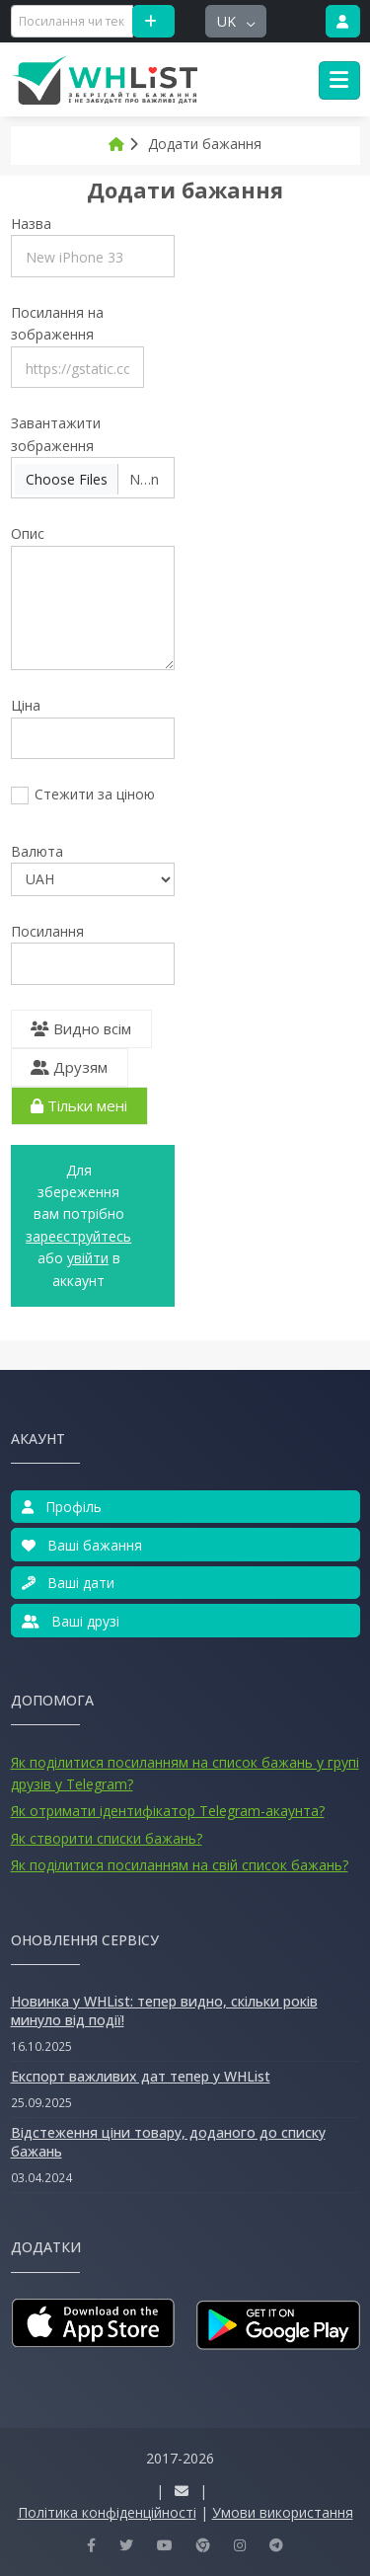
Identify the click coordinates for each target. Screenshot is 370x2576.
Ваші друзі (70, 1621)
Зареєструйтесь (78, 1236)
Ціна (25, 705)
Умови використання (282, 2512)
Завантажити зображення (56, 434)
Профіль (62, 1506)
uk (228, 21)
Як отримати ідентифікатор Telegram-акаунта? (168, 1810)
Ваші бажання (82, 1545)
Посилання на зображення (57, 323)
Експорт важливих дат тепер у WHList (140, 2076)
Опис (27, 533)
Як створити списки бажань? (106, 1838)
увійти (88, 1258)
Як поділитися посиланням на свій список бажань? (179, 1865)
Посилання (47, 931)
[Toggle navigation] (339, 81)
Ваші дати (68, 1582)
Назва (31, 223)
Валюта (37, 851)
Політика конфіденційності (107, 2512)
